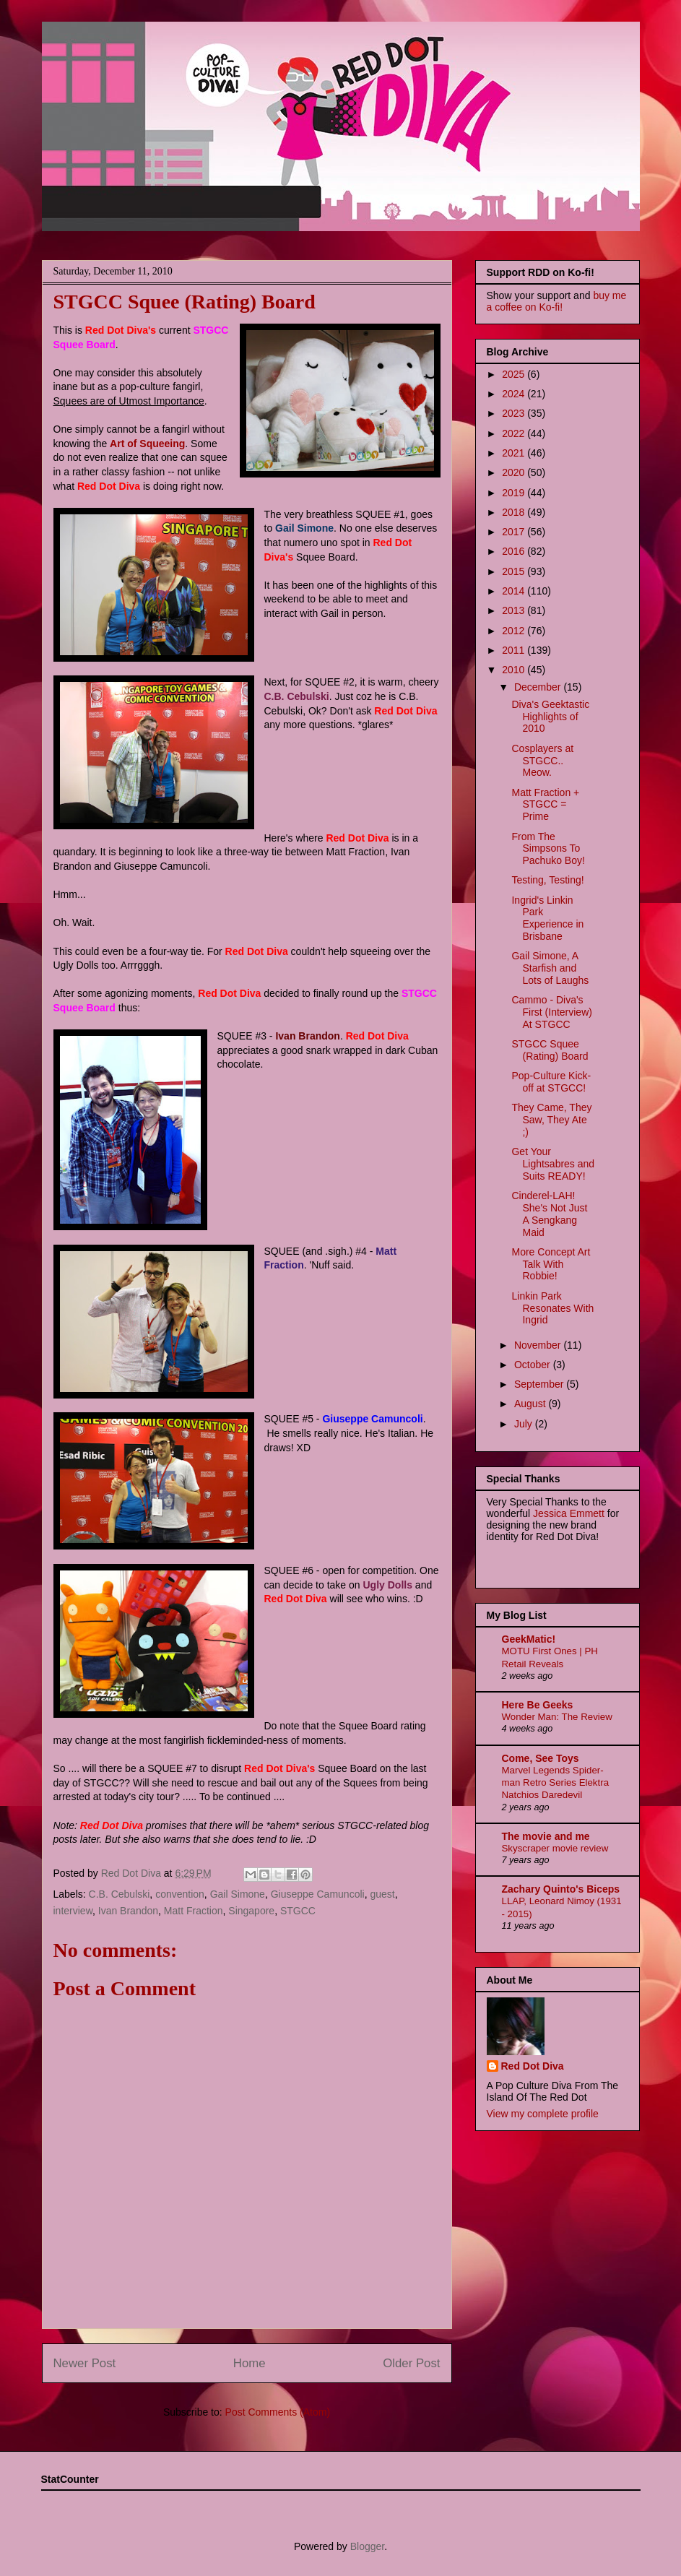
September (540, 1384)
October (533, 1364)
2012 (514, 630)
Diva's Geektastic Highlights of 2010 (550, 717)
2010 (514, 669)
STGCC (298, 1910)
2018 (514, 512)
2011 (514, 650)
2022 (514, 433)
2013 (514, 610)
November (538, 1345)
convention (179, 1894)
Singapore (251, 1910)
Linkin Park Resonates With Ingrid (552, 1308)
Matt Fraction (193, 1910)
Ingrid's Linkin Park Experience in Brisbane (547, 918)
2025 (514, 374)
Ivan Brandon (128, 1910)
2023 (514, 413)
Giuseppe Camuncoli (318, 1894)
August (531, 1403)
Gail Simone (237, 1894)
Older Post (411, 2363)
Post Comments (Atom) (277, 2412)
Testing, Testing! (547, 880)
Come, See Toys (540, 1758)
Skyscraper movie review (555, 1848)
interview (72, 1910)
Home (249, 2363)
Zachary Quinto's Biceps (561, 1889)
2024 (514, 393)
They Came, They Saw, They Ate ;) (551, 1120)
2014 (514, 591)
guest (382, 1894)
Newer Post (84, 2363)
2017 (514, 531)
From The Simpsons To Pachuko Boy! (547, 849)
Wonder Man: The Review (557, 1716)
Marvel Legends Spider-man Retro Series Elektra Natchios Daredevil (556, 1783)
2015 (514, 571)
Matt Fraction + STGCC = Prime (545, 805)
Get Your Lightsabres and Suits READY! (552, 1164)
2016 (514, 551)
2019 (514, 492)
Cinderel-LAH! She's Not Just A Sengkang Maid (549, 1213)
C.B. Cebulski (119, 1894)
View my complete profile (543, 2113)
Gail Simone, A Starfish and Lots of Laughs (550, 968)
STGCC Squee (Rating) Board (549, 1050)
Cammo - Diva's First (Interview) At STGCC (551, 1012)
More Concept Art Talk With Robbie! (550, 1264)
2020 (514, 472)
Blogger (367, 2546)
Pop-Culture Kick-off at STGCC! (551, 1082)
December (538, 687)
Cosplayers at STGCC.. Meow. (542, 761)
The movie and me (546, 1836)
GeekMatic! (529, 1639)
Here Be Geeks (537, 1705)
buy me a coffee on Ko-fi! (557, 301)
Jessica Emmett (568, 1513)
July (524, 1424)
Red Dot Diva (532, 2066)
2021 (514, 453)
